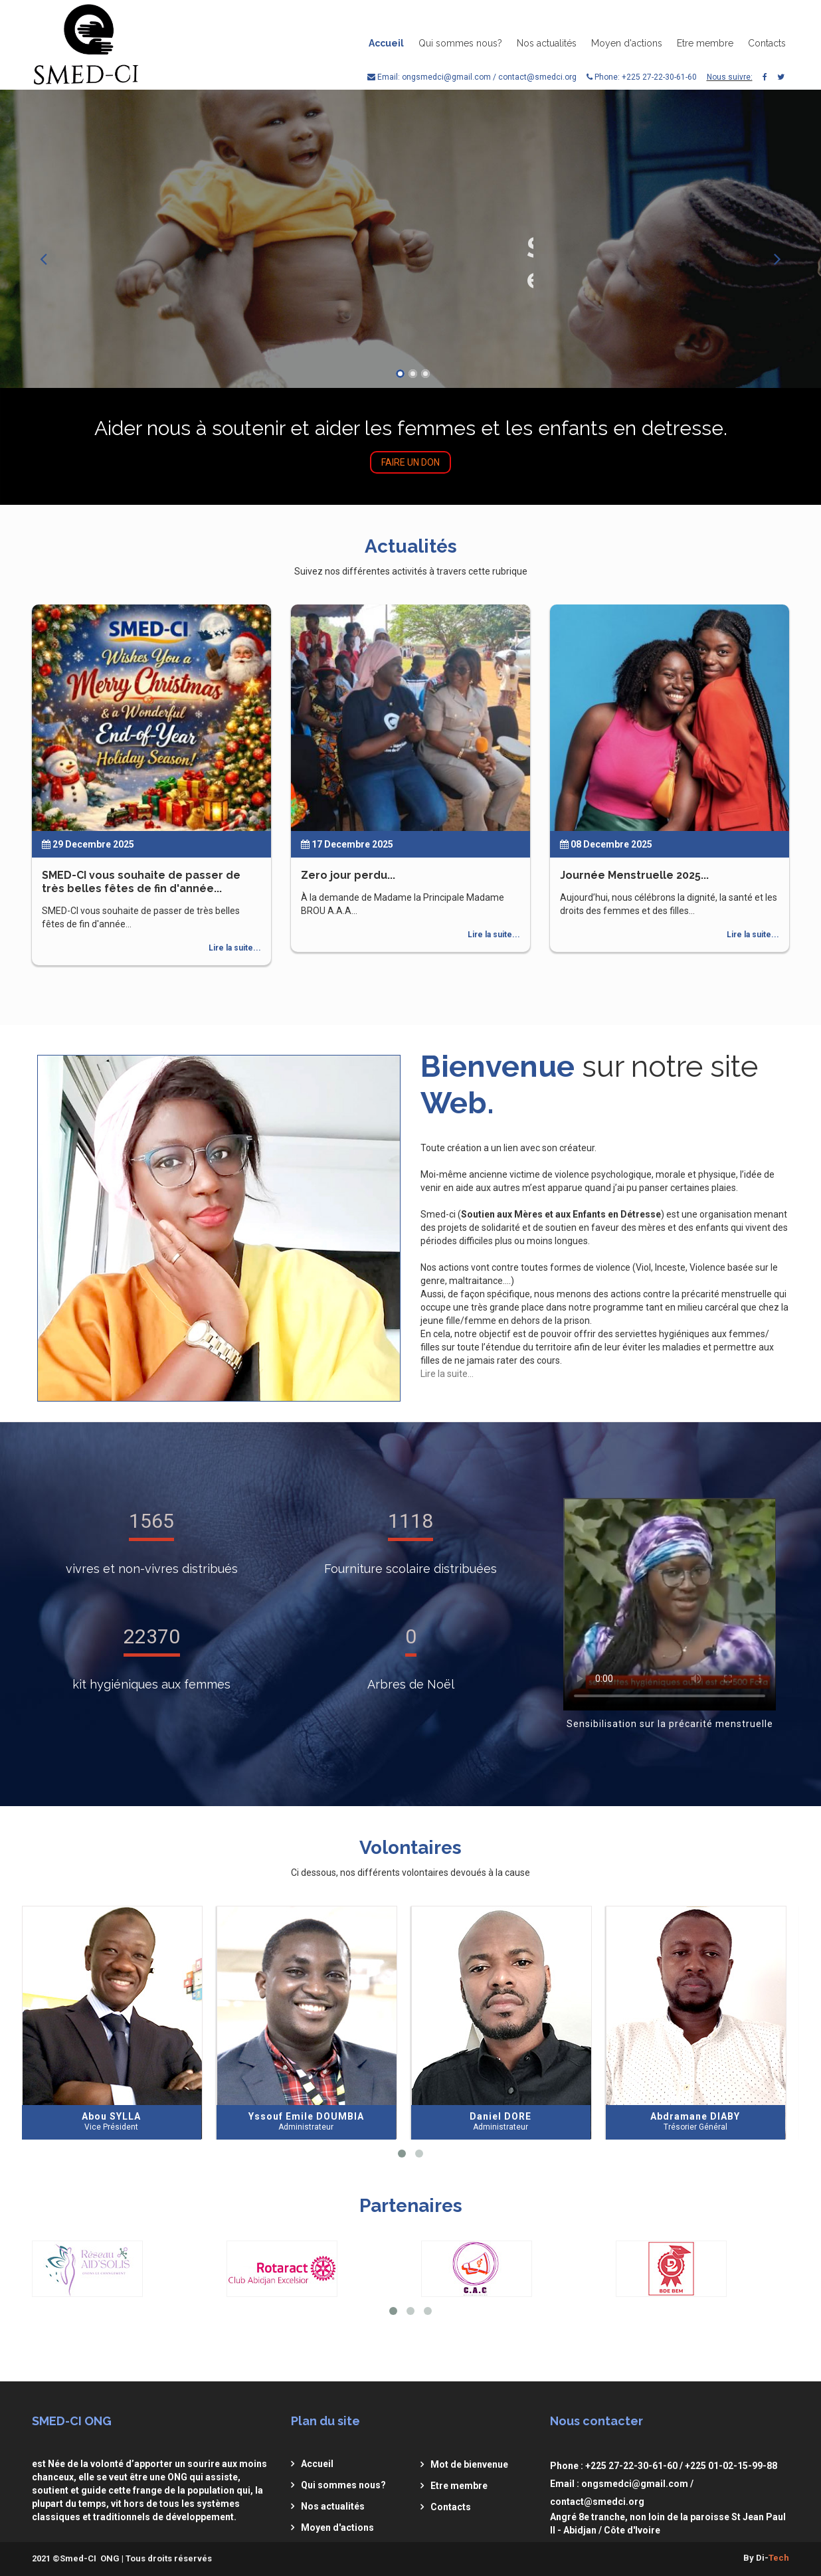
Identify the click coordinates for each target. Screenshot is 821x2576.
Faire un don (410, 462)
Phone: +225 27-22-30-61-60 (642, 77)
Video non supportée (669, 1604)
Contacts (767, 43)
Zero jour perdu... (348, 875)
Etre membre (705, 43)
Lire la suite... (235, 948)
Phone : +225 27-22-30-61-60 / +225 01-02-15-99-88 (663, 2465)
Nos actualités (547, 43)
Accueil (386, 43)
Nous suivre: (730, 77)
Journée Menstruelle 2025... (634, 875)
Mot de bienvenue (469, 2464)
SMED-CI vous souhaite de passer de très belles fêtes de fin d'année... (141, 882)
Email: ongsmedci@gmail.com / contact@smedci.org (472, 77)
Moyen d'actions (626, 43)
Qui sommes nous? (460, 43)
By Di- (766, 2558)
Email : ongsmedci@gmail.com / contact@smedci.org (621, 2492)
